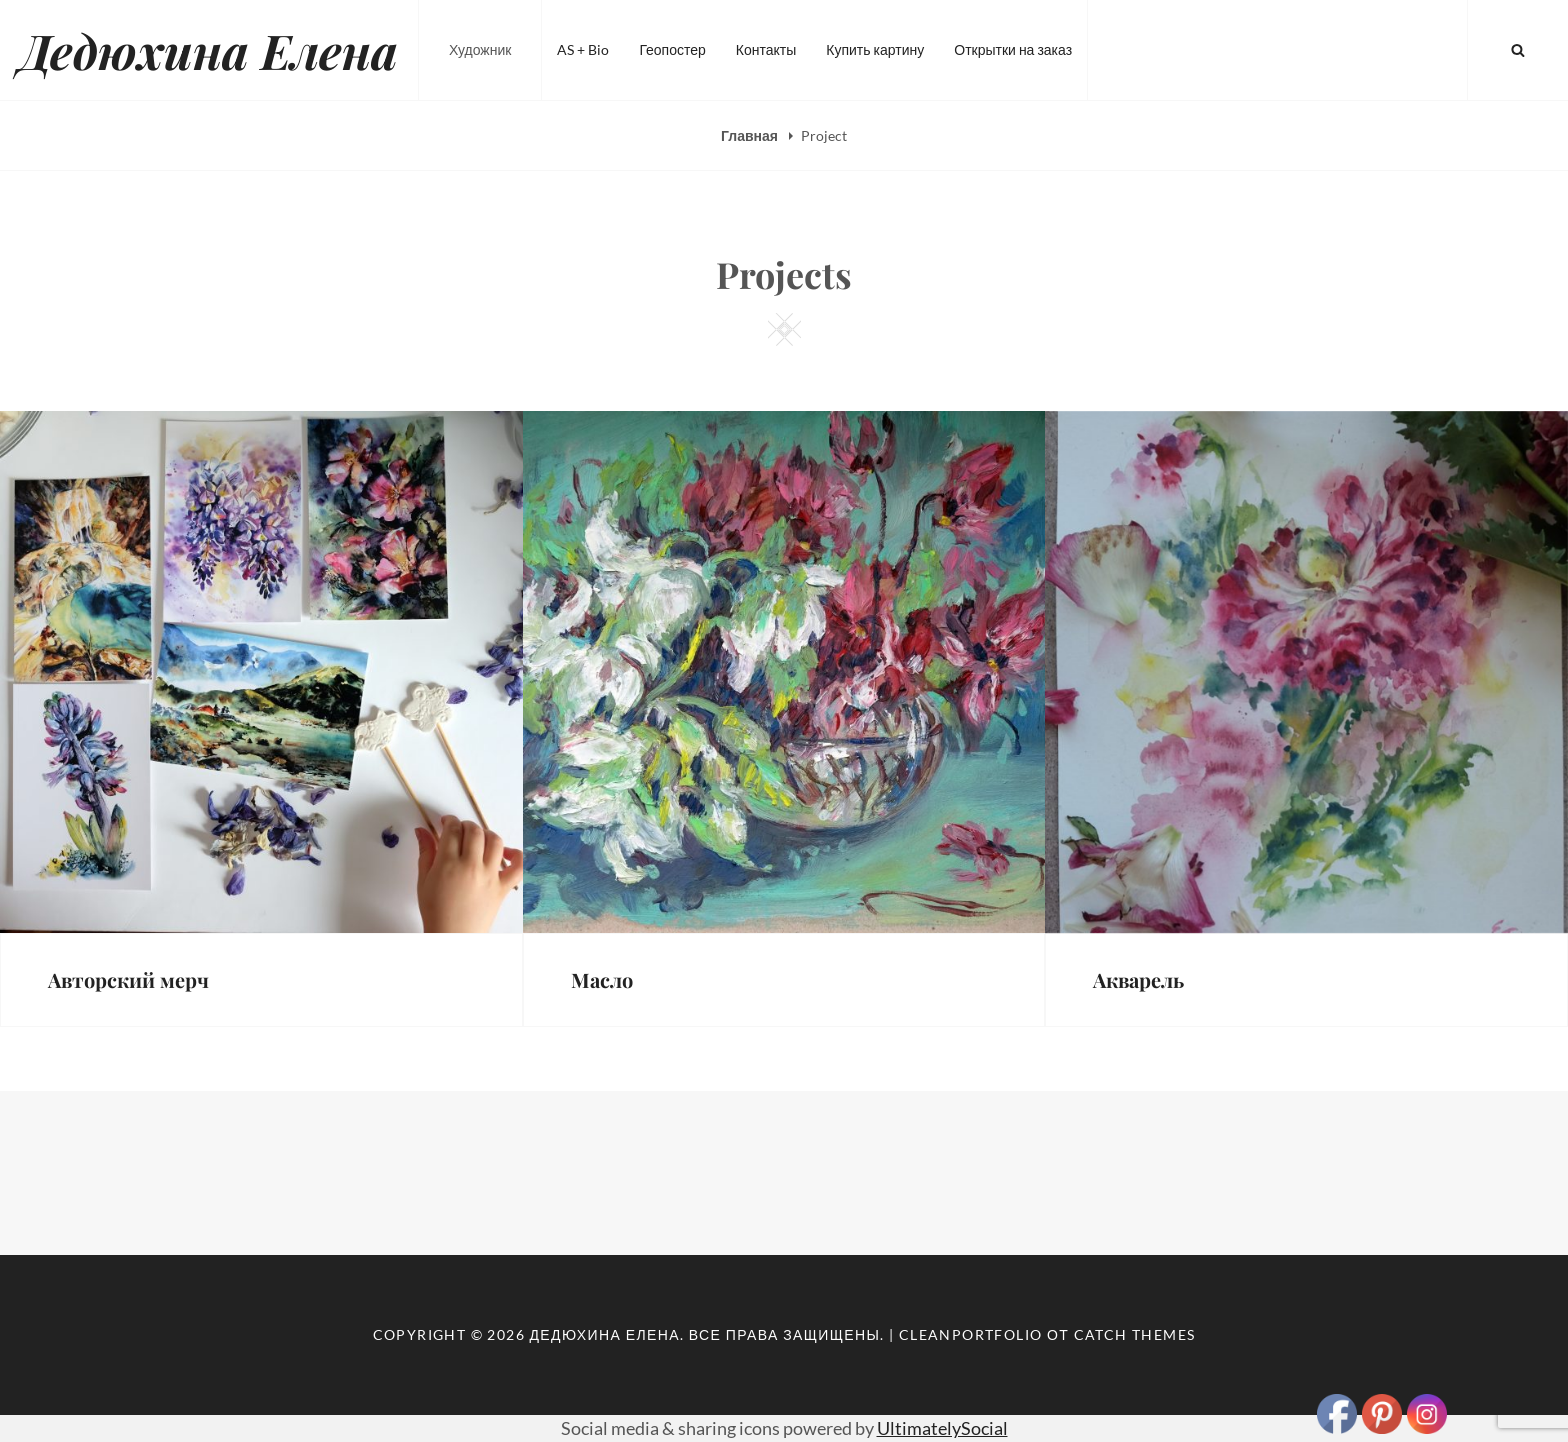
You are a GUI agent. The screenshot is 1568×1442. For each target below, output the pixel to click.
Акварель (1138, 979)
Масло (602, 979)
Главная (751, 135)
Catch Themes (1135, 1334)
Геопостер (672, 49)
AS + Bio (583, 49)
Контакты (766, 49)
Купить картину (875, 49)
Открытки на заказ (1013, 49)
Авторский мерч (128, 979)
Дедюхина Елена (209, 50)
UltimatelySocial (942, 1428)
